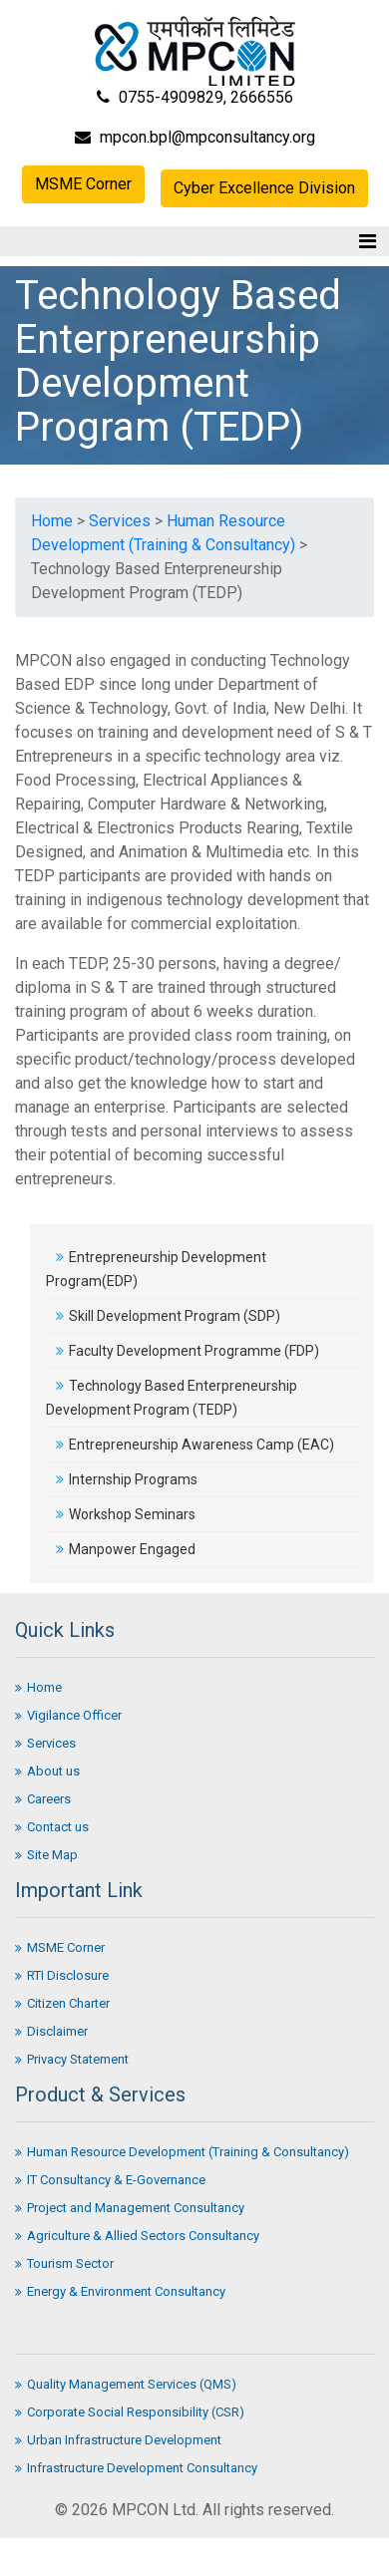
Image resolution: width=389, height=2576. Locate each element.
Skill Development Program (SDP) (168, 1316)
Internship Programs (126, 1479)
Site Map (46, 1854)
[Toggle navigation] (367, 241)
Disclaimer (51, 2031)
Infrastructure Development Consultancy (136, 2467)
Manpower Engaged (125, 1549)
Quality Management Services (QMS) (125, 2384)
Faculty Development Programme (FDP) (187, 1351)
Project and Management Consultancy (129, 2207)
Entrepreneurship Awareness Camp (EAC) (195, 1444)
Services (120, 520)
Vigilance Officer (68, 1715)
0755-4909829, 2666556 (195, 97)
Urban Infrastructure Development (118, 2439)
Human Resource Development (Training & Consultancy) (182, 2151)
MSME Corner (83, 183)
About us (47, 1771)
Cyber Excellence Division (264, 187)
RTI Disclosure (62, 1975)
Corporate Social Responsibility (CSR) (129, 2412)
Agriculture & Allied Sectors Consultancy (137, 2235)
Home (52, 520)
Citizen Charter (62, 2003)
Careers (43, 1798)
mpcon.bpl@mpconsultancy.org (195, 137)
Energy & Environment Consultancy (120, 2291)
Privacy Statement (72, 2059)
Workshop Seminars (125, 1514)
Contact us (52, 1826)
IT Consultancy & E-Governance (110, 2179)
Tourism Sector (64, 2263)
